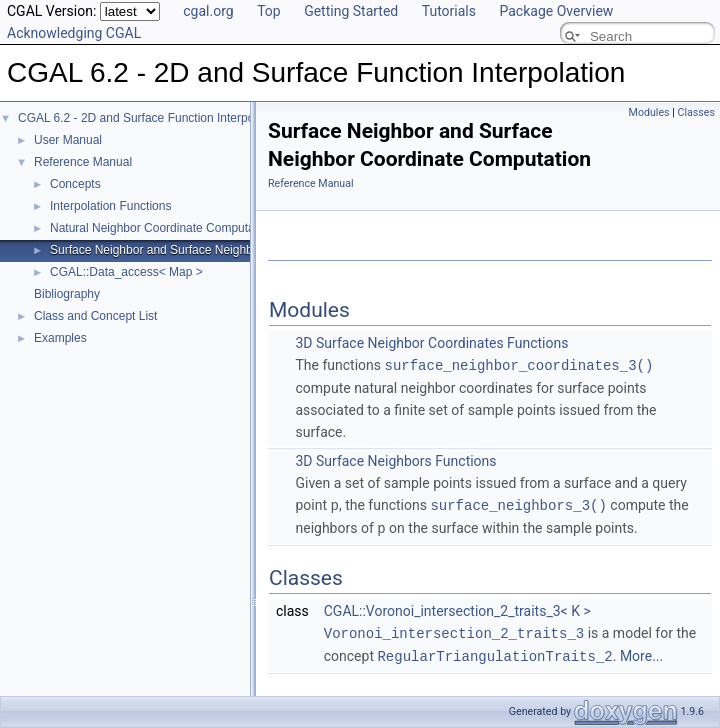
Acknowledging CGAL (74, 33)
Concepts (75, 184)
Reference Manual (83, 162)
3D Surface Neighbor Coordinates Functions (431, 343)
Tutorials (449, 11)
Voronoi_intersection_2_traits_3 (454, 629)
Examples (60, 338)
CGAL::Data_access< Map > (126, 272)
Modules (649, 112)
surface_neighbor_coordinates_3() (519, 364)
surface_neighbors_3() (518, 503)
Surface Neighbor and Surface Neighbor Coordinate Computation (223, 250)
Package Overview (556, 11)
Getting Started (351, 11)
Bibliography (67, 294)
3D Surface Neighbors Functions (395, 460)
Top (269, 11)
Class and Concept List (95, 316)
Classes (696, 112)
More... (641, 652)
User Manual (68, 140)
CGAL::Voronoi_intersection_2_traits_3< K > (457, 608)
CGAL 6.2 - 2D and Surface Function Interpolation (150, 118)
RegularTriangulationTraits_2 (494, 651)
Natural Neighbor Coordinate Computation (162, 228)
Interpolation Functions (110, 206)
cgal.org (208, 11)
